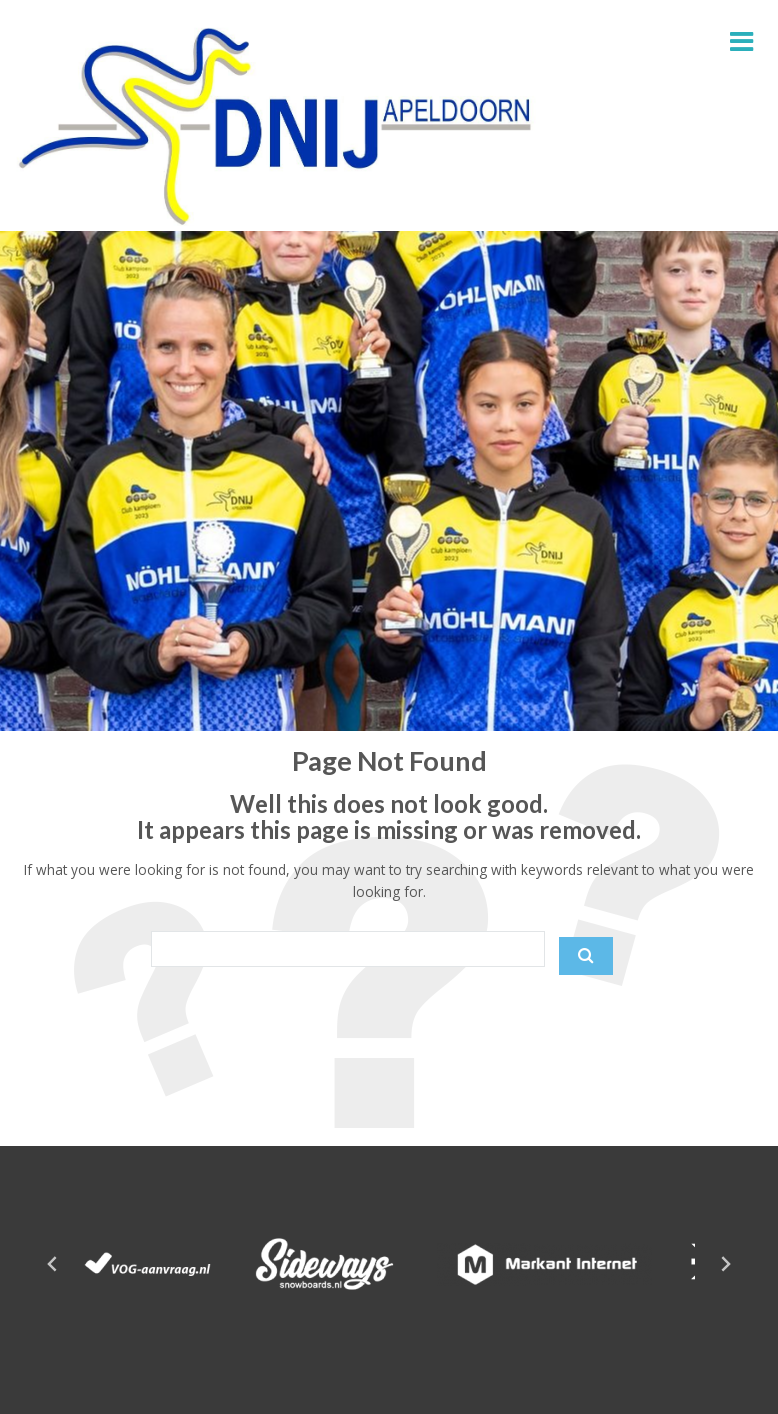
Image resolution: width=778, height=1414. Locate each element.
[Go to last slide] (53, 1264)
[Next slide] (725, 1264)
